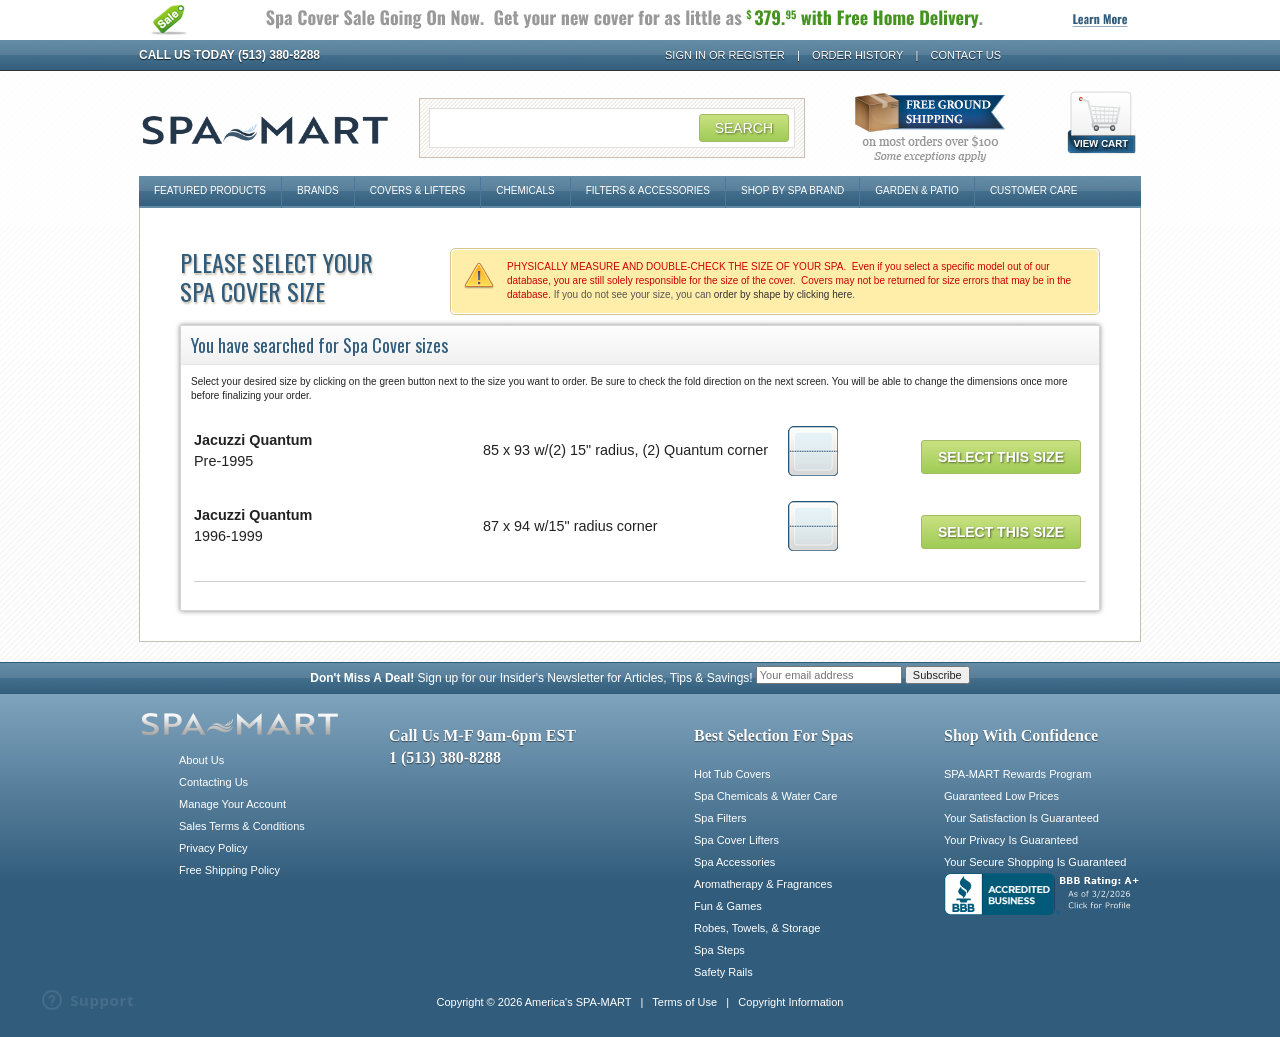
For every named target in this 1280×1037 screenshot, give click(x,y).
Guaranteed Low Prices (1001, 796)
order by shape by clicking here (783, 294)
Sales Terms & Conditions (242, 826)
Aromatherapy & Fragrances (763, 884)
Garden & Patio (917, 190)
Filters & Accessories (648, 190)
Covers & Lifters (418, 190)
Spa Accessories (734, 862)
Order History (857, 55)
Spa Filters (720, 818)
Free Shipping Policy (229, 870)
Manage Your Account (232, 804)
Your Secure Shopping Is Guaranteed (1035, 862)
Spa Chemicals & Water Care (765, 796)
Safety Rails (723, 972)
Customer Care (1034, 190)
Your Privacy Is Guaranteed (1011, 840)
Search (744, 128)
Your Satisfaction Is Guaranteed (1021, 818)
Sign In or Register (725, 55)
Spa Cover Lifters (736, 840)
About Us (201, 760)
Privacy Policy (213, 848)
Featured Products (210, 190)
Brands (318, 190)
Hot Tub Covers (732, 774)
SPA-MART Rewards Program (1017, 774)
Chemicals (525, 190)
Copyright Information (790, 1002)
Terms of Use (684, 1002)
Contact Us (966, 55)
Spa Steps (719, 950)
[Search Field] (612, 128)
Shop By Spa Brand (792, 190)
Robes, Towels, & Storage (757, 928)
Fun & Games (728, 906)
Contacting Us (213, 782)
